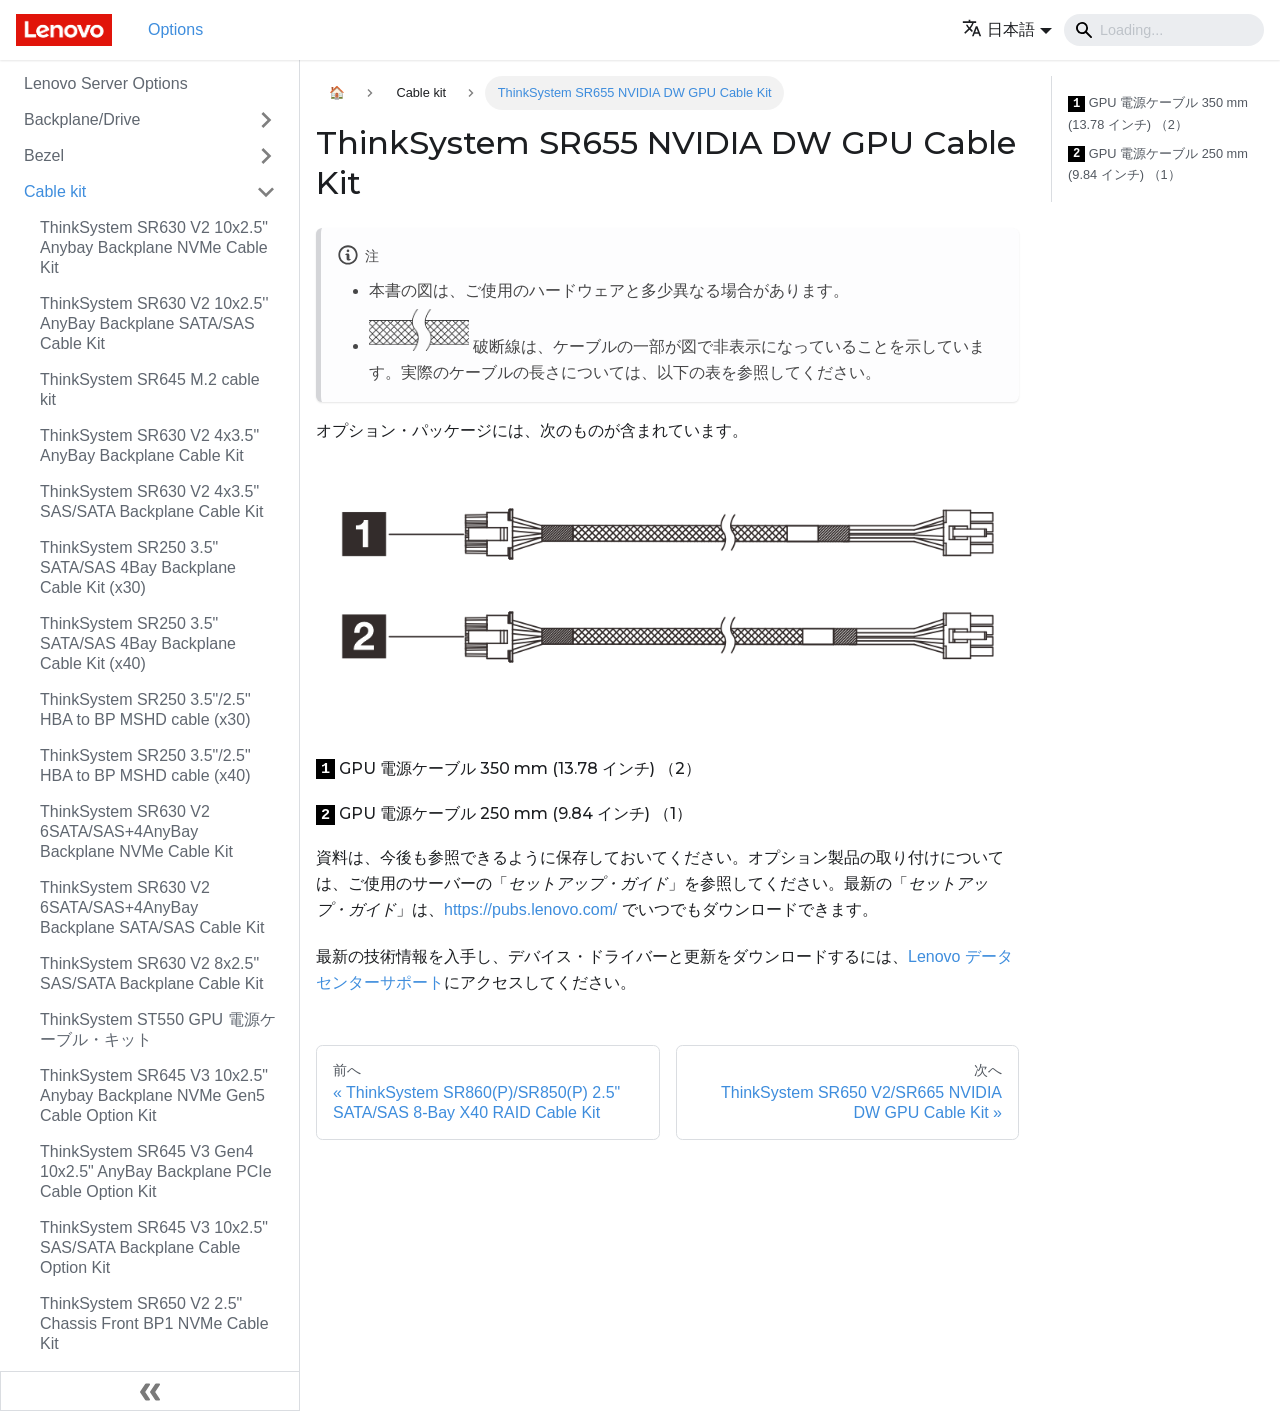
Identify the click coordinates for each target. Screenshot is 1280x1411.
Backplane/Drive (82, 119)
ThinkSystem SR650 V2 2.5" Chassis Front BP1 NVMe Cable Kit (154, 1323)
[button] (1007, 29)
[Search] (1164, 30)
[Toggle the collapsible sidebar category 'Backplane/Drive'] (266, 120)
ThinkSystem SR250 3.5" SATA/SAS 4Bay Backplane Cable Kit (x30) (138, 567)
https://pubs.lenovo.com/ (530, 909)
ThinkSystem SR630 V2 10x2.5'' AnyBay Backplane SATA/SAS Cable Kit (154, 323)
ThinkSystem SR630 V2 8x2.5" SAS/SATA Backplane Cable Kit (152, 973)
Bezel (44, 155)
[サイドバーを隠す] (150, 1391)
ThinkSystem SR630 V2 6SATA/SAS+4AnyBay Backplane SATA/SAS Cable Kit (152, 907)
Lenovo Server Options (106, 83)
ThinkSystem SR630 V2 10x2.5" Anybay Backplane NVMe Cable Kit (154, 247)
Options (175, 29)
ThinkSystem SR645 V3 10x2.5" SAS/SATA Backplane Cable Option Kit (154, 1247)
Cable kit (55, 191)
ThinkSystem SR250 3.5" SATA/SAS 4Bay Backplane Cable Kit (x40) (138, 643)
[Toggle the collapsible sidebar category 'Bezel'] (266, 156)
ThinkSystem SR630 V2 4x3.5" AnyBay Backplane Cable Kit (149, 445)
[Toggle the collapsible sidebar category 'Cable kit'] (266, 192)
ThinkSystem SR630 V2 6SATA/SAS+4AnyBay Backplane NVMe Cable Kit (136, 831)
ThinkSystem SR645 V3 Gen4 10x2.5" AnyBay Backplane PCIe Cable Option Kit (156, 1171)
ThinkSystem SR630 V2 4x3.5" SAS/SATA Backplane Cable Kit (152, 501)
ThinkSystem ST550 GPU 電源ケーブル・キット (158, 1029)
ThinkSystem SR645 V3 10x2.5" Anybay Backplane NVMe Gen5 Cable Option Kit (154, 1095)
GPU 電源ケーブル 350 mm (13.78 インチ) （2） (1158, 113)
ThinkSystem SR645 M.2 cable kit (150, 389)
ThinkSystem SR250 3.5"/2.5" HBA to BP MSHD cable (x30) (145, 709)
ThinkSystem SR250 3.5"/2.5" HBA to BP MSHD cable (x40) (145, 765)
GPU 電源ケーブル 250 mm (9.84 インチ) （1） (1158, 164)
